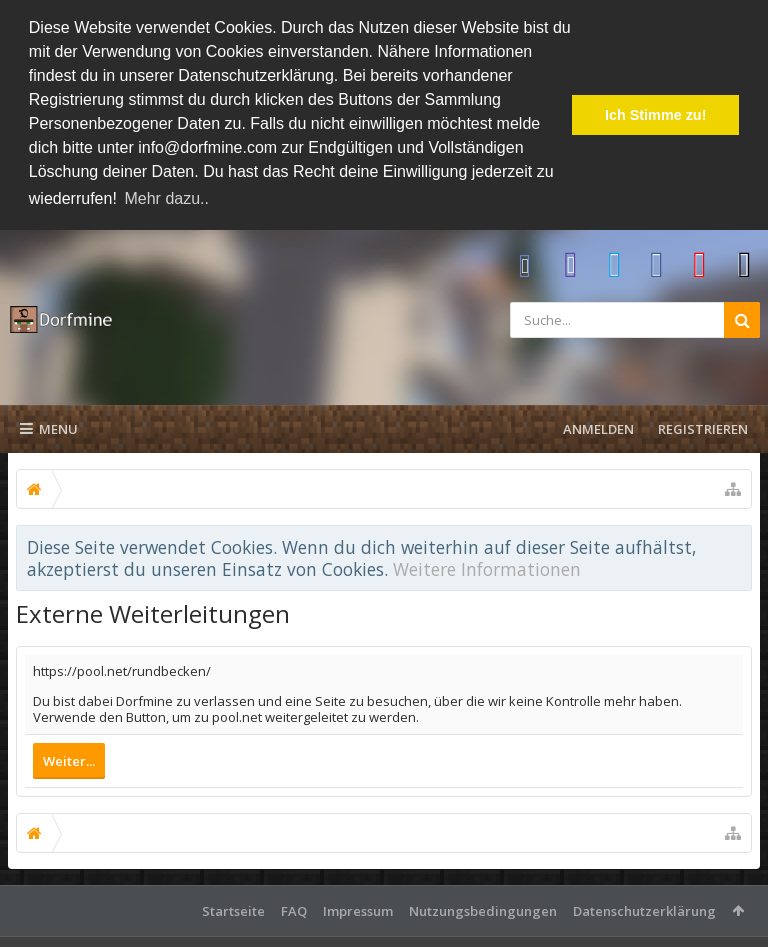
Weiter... (69, 759)
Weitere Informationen (487, 567)
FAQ (294, 909)
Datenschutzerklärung (644, 909)
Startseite (233, 909)
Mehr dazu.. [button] (166, 198)
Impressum (358, 909)
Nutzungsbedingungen (483, 909)
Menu (49, 427)
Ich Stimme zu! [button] (656, 115)
